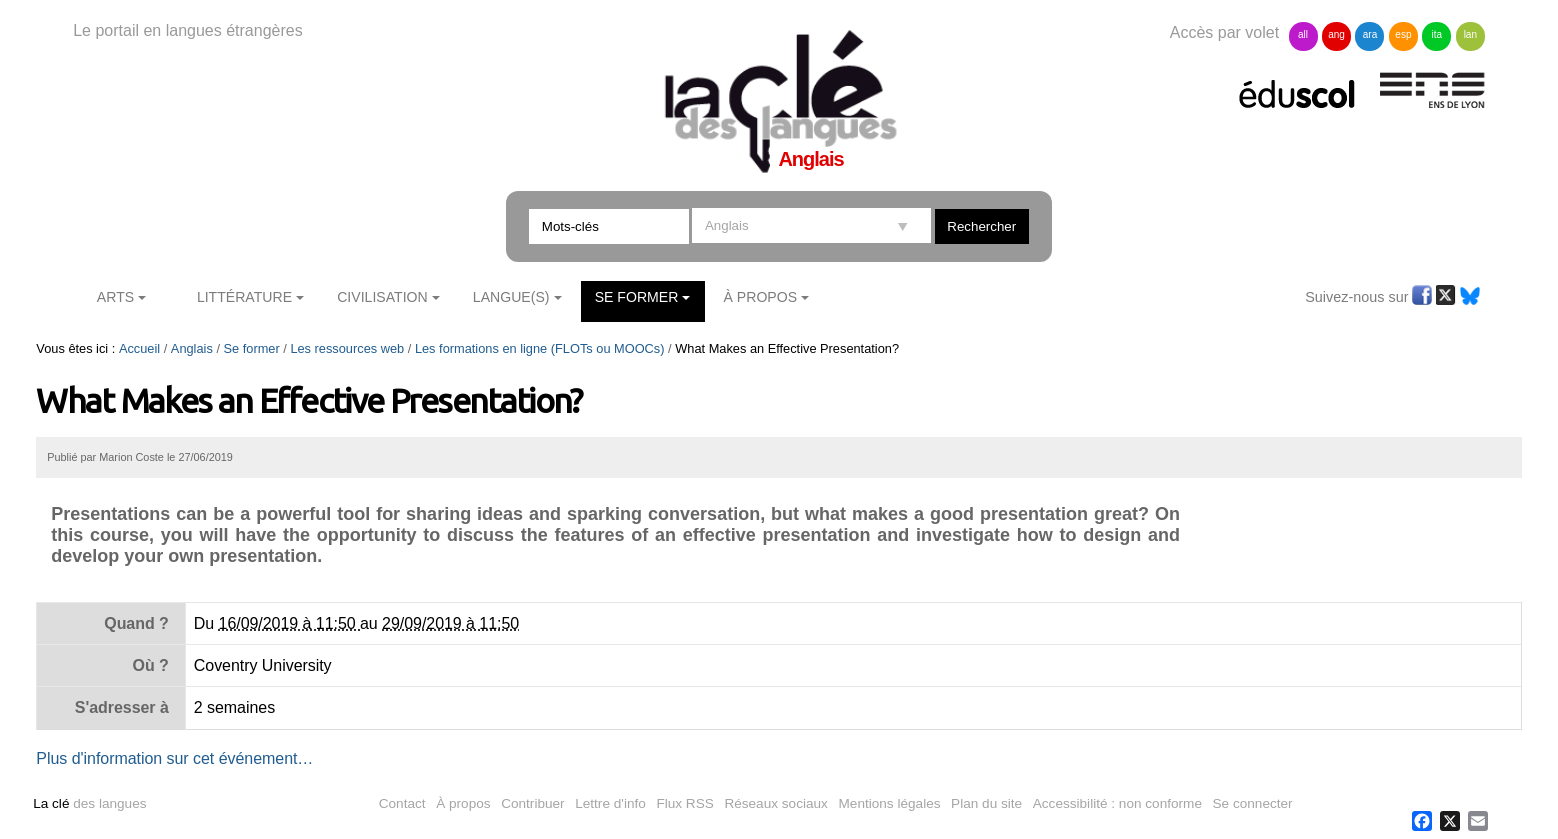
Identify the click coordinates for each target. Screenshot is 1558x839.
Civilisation (382, 297)
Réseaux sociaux (776, 803)
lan (1470, 34)
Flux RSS (684, 803)
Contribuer (532, 803)
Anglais (192, 348)
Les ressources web (347, 348)
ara (1370, 34)
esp (1403, 34)
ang (1336, 34)
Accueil (139, 348)
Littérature (244, 297)
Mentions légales (890, 803)
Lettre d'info (610, 803)
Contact (402, 803)
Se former (637, 297)
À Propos (761, 297)
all (1303, 34)
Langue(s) (511, 297)
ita (1437, 34)
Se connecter (1253, 803)
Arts (115, 297)
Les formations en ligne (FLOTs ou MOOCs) (540, 348)
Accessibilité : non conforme (1117, 803)
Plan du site (986, 803)
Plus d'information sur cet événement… (174, 758)
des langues (89, 803)
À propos (463, 803)
